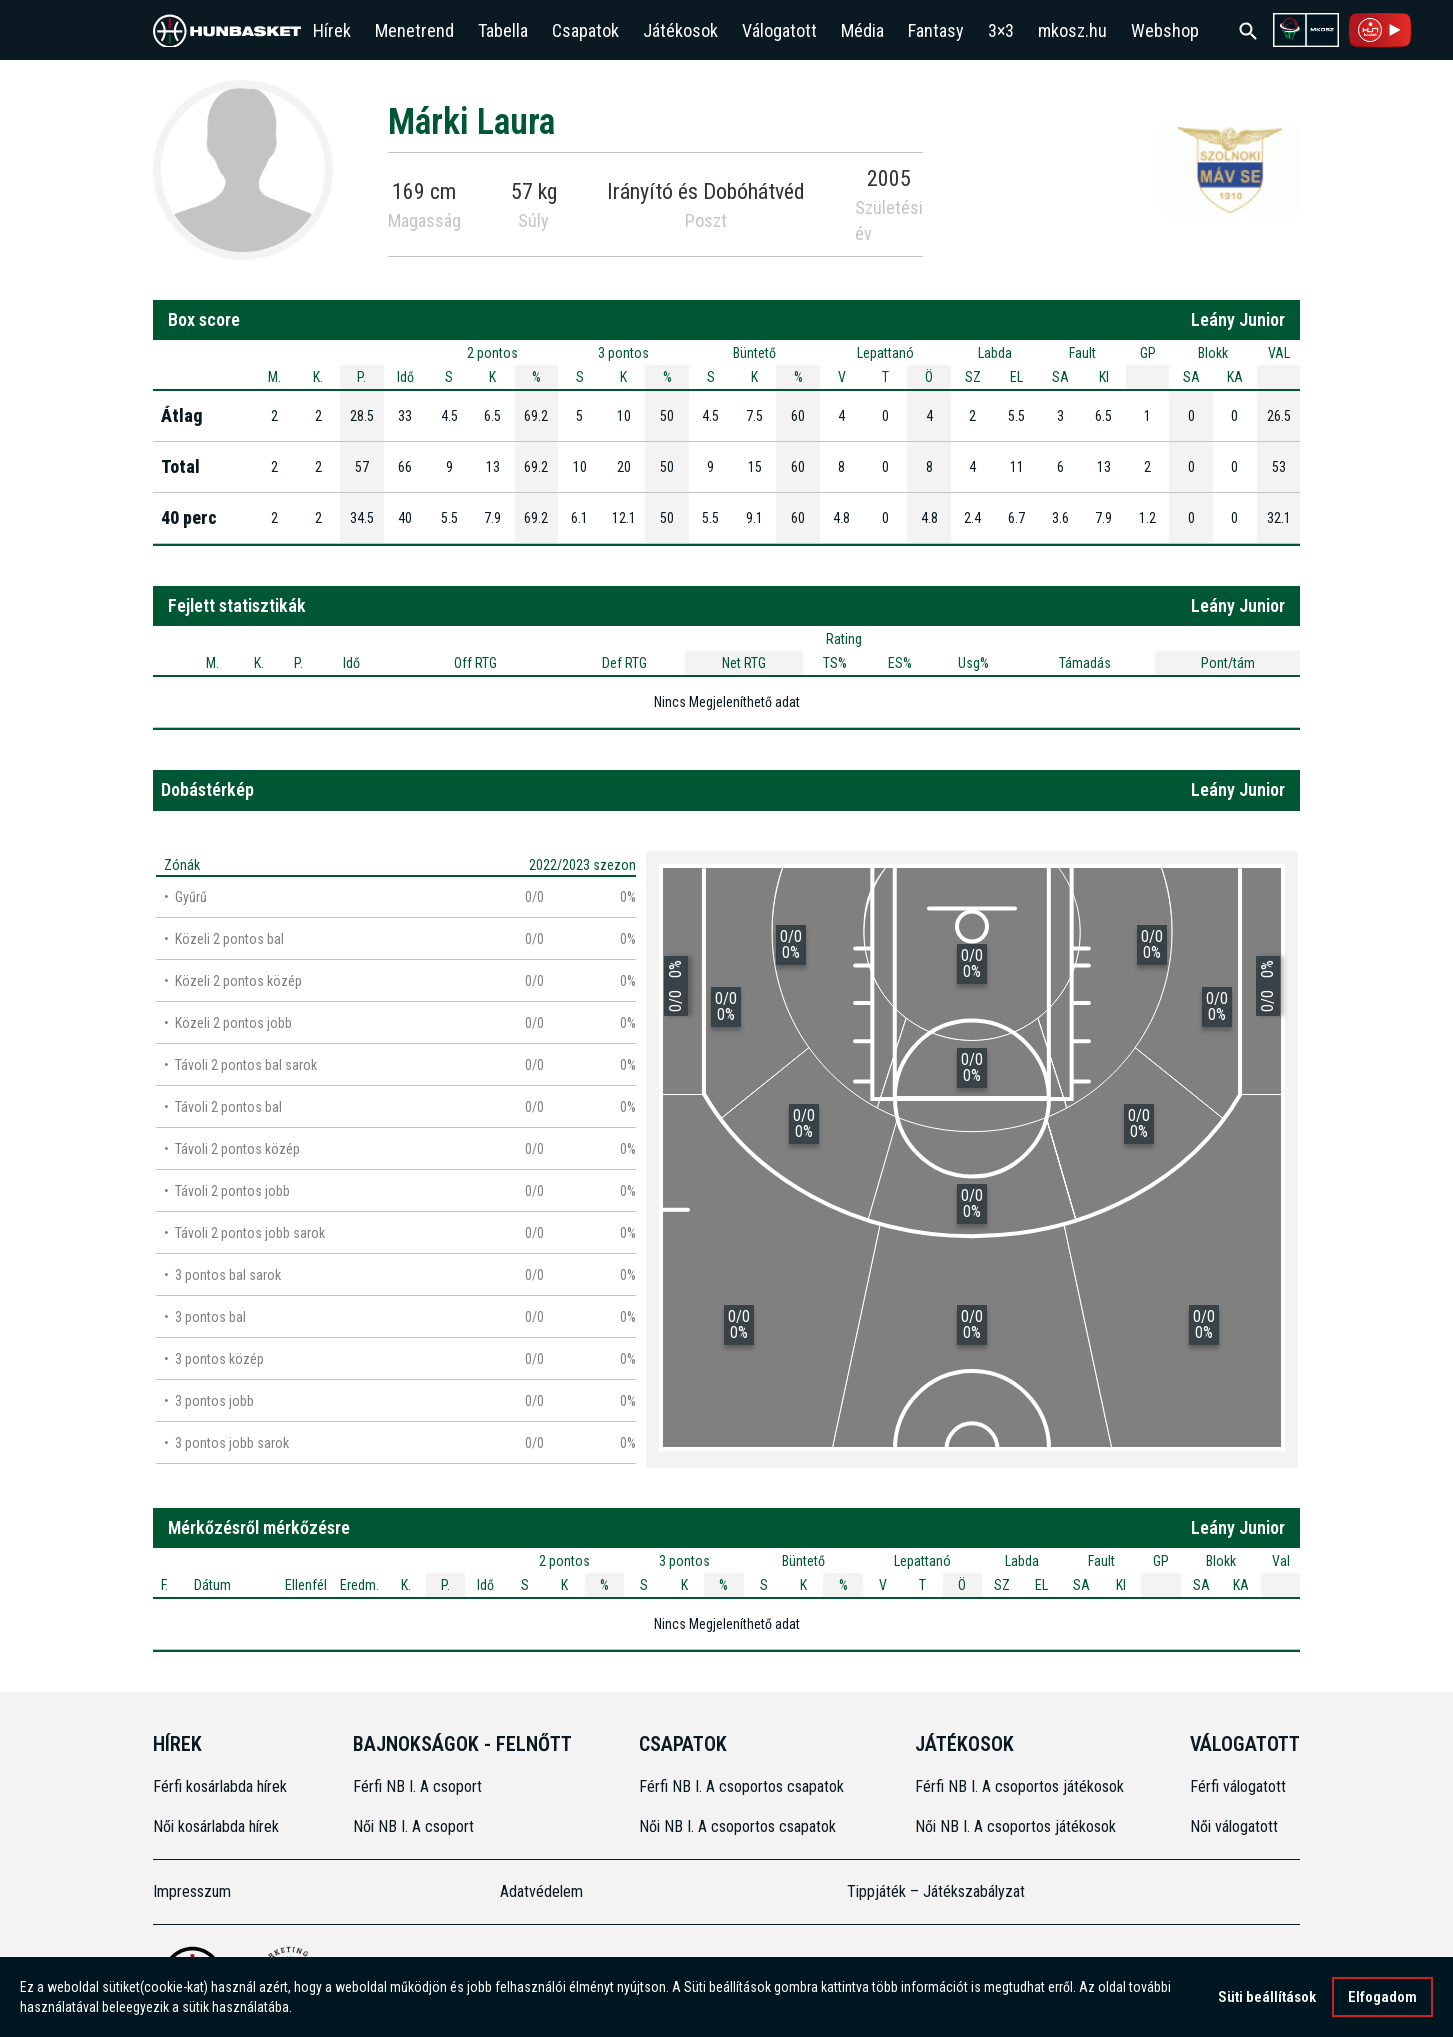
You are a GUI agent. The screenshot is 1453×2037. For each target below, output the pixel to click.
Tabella (503, 30)
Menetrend (414, 30)
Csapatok (585, 30)
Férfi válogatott (1238, 1786)
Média (862, 30)
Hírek (332, 30)
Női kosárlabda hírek (216, 1826)
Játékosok (680, 30)
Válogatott (779, 30)
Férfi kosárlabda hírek (220, 1786)
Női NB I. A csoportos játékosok (1015, 1826)
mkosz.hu (1072, 30)
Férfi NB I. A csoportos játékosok (1019, 1786)
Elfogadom (1382, 1997)
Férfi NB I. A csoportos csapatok (743, 1786)
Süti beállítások (1267, 1997)
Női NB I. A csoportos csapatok (739, 1826)
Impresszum (192, 1891)
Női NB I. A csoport (413, 1826)
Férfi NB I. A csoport (417, 1786)
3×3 (1001, 30)
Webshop (1165, 30)
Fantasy (936, 30)
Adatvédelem (541, 1891)
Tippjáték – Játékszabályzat (936, 1891)
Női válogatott (1234, 1826)
